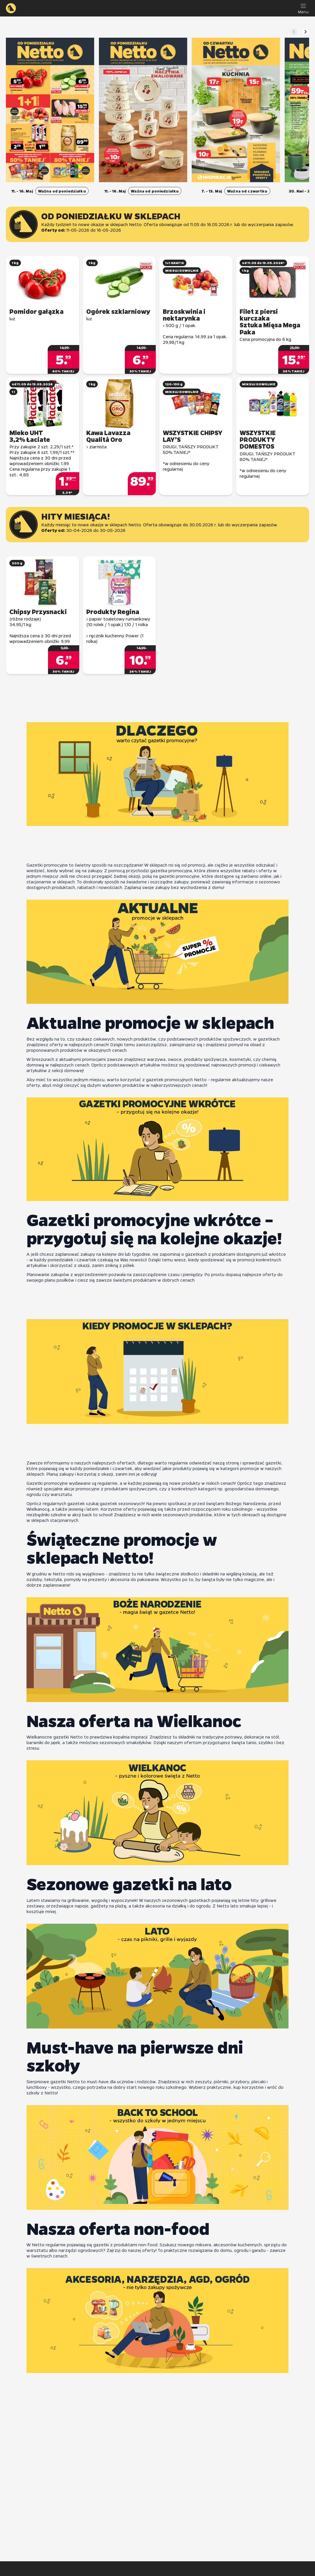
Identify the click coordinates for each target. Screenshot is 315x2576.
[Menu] (303, 8)
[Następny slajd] (305, 31)
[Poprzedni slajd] (293, 31)
